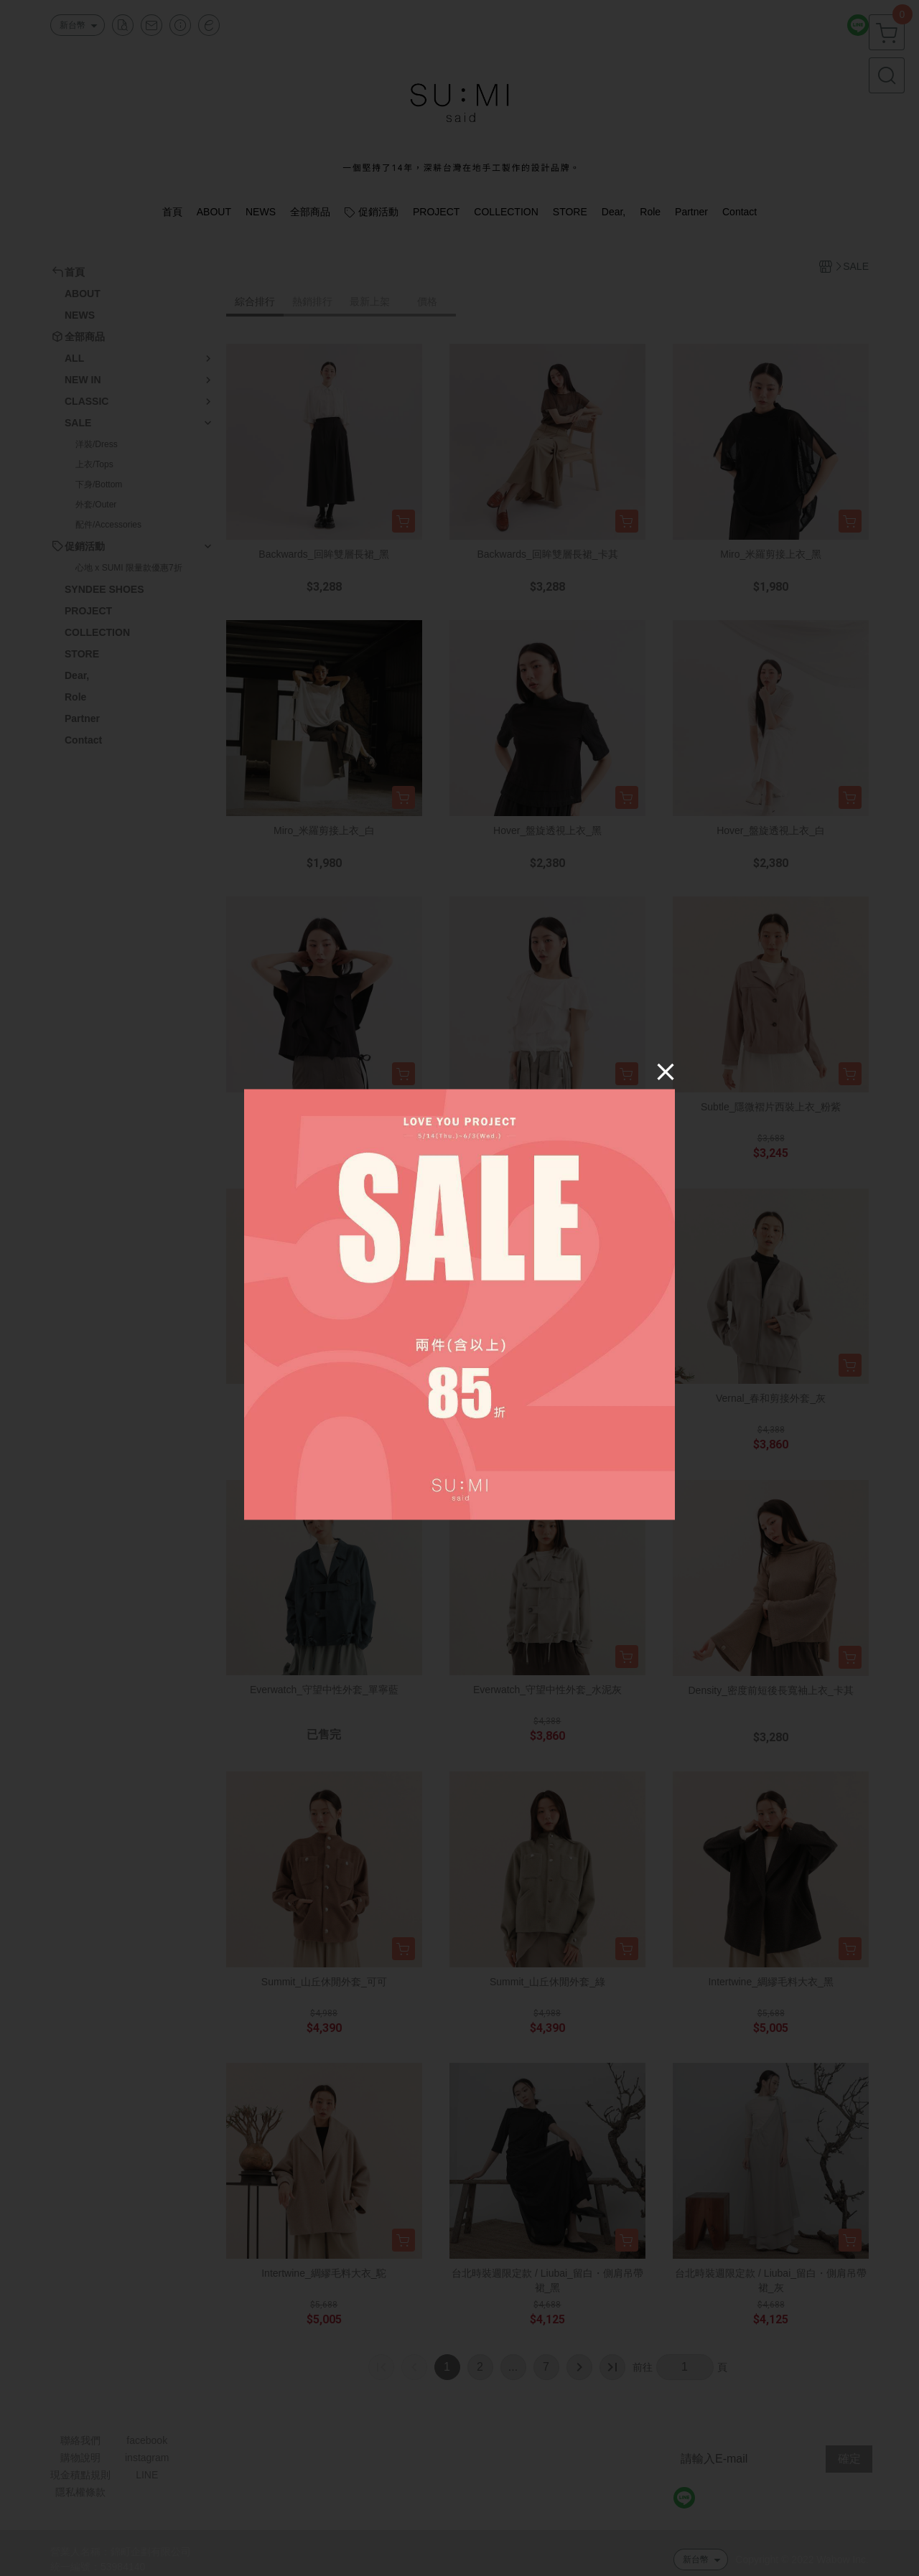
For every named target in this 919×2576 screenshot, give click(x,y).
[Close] (665, 1071)
